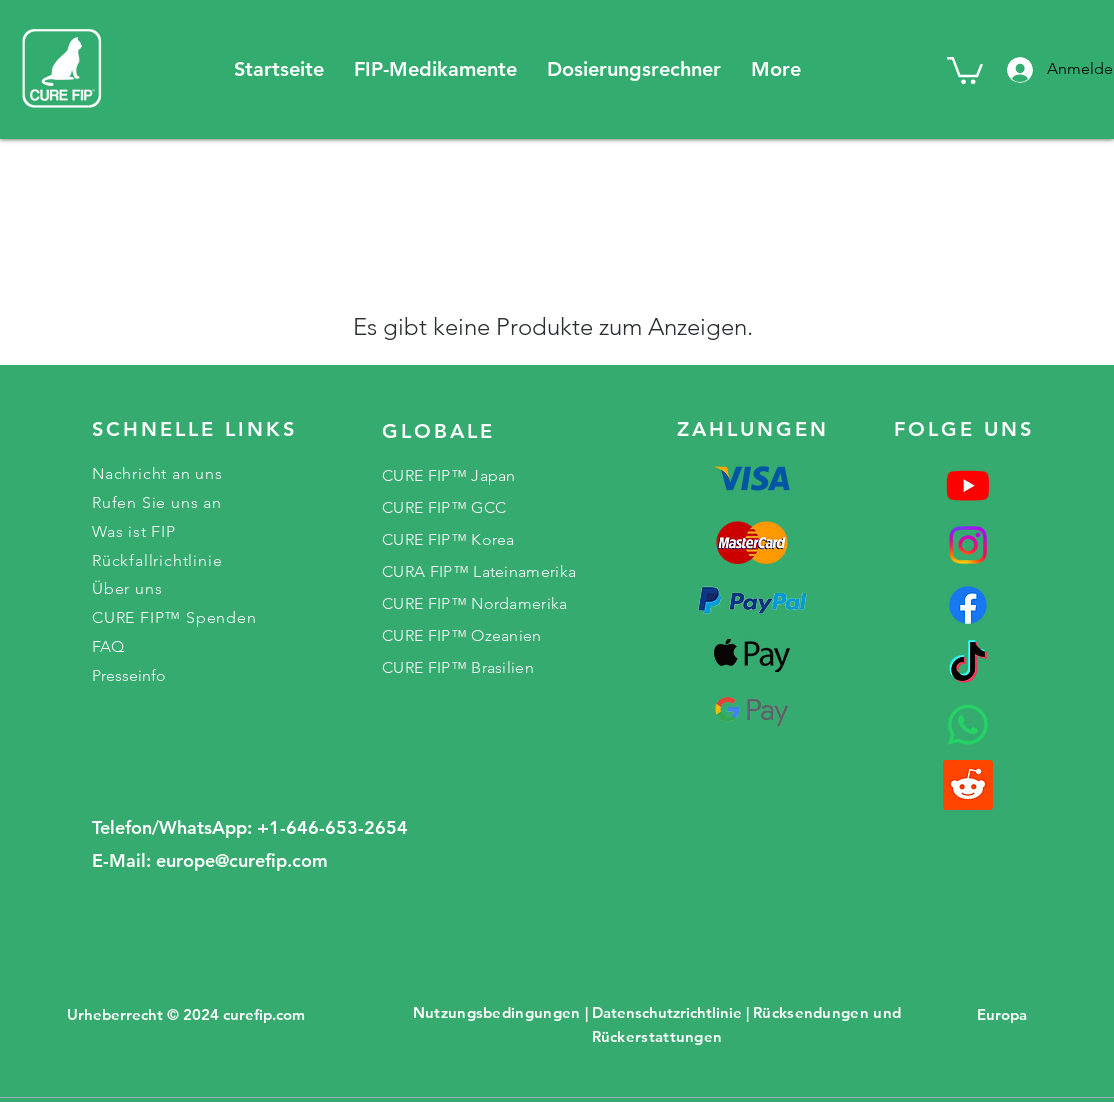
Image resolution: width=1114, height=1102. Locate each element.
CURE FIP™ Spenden (174, 617)
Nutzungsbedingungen (497, 1012)
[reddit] (968, 785)
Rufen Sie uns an (157, 502)
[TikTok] (968, 665)
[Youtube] (968, 485)
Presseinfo (129, 675)
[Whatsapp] (968, 725)
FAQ (108, 646)
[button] (435, 69)
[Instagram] (968, 545)
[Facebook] (968, 605)
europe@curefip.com (242, 860)
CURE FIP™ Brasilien (458, 667)
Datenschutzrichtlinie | (670, 1012)
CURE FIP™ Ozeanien (462, 635)
